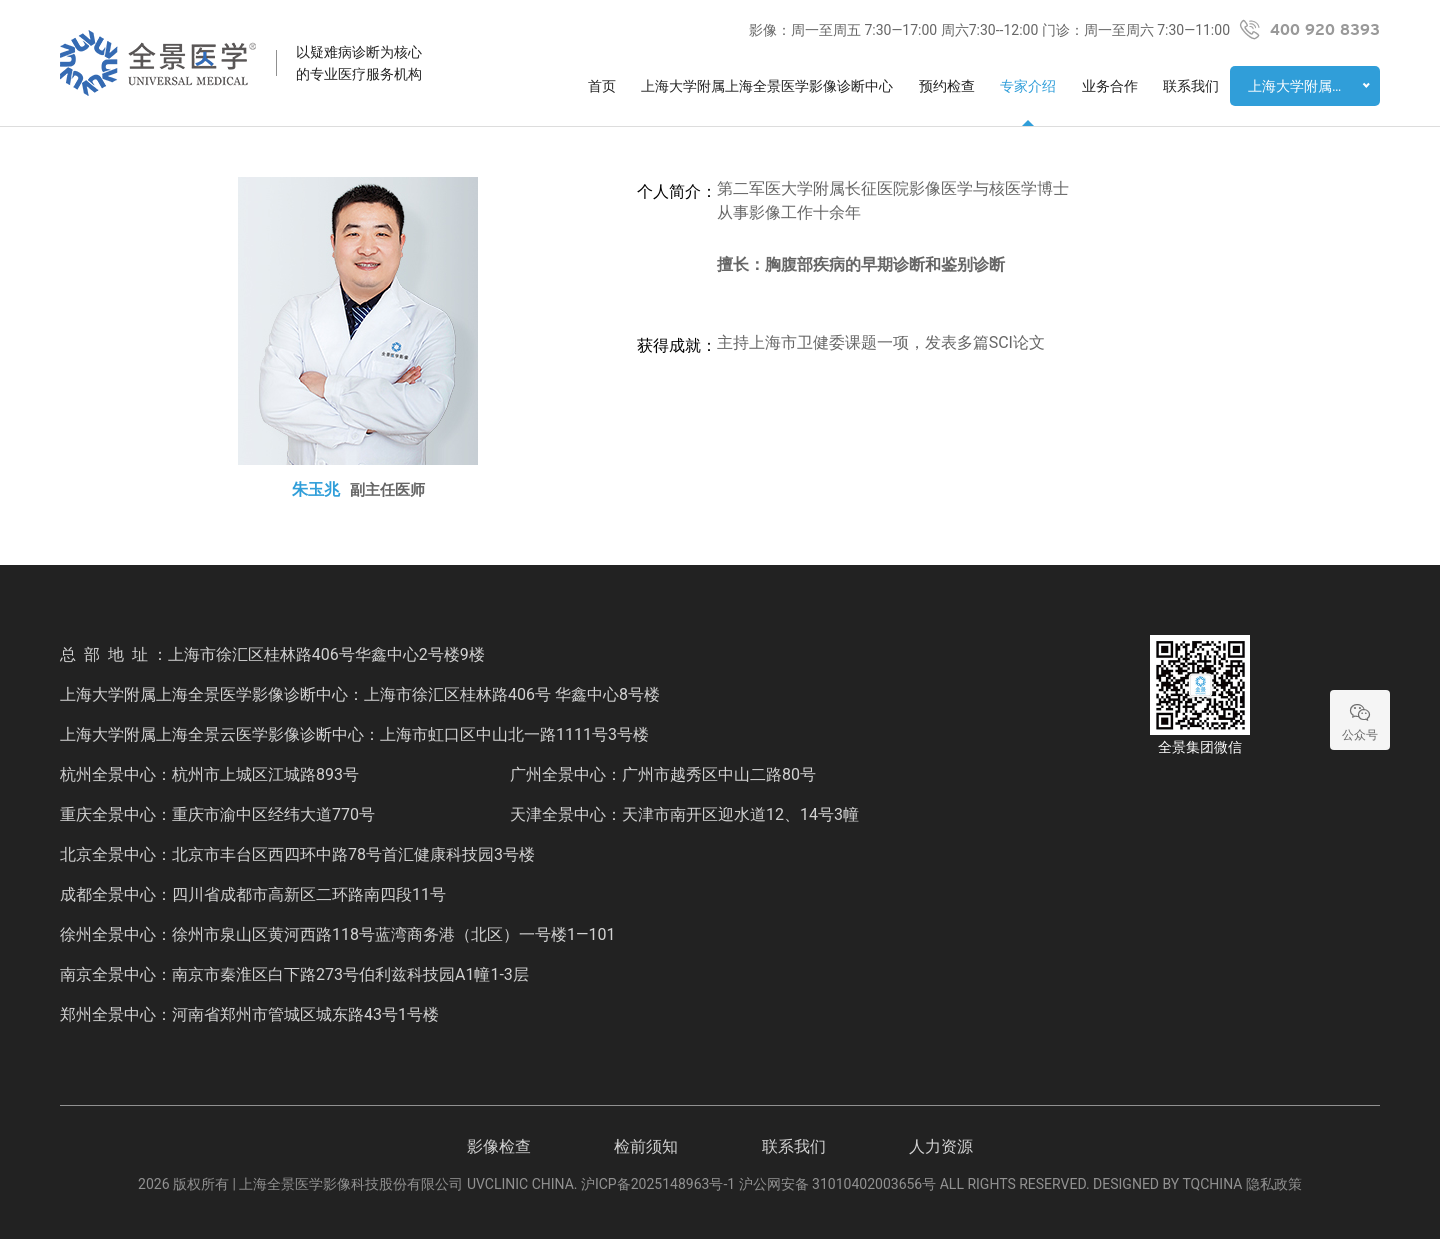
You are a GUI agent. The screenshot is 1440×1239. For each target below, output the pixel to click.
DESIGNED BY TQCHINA (1167, 1184)
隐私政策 (1274, 1184)
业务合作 (1110, 86)
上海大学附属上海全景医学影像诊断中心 (767, 86)
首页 (602, 86)
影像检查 (499, 1146)
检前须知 (646, 1146)
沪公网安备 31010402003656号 (838, 1184)
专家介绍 (1028, 86)
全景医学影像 (158, 63)
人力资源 (941, 1146)
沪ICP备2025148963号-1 (658, 1184)
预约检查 (947, 86)
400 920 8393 (1325, 30)
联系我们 (1191, 86)
